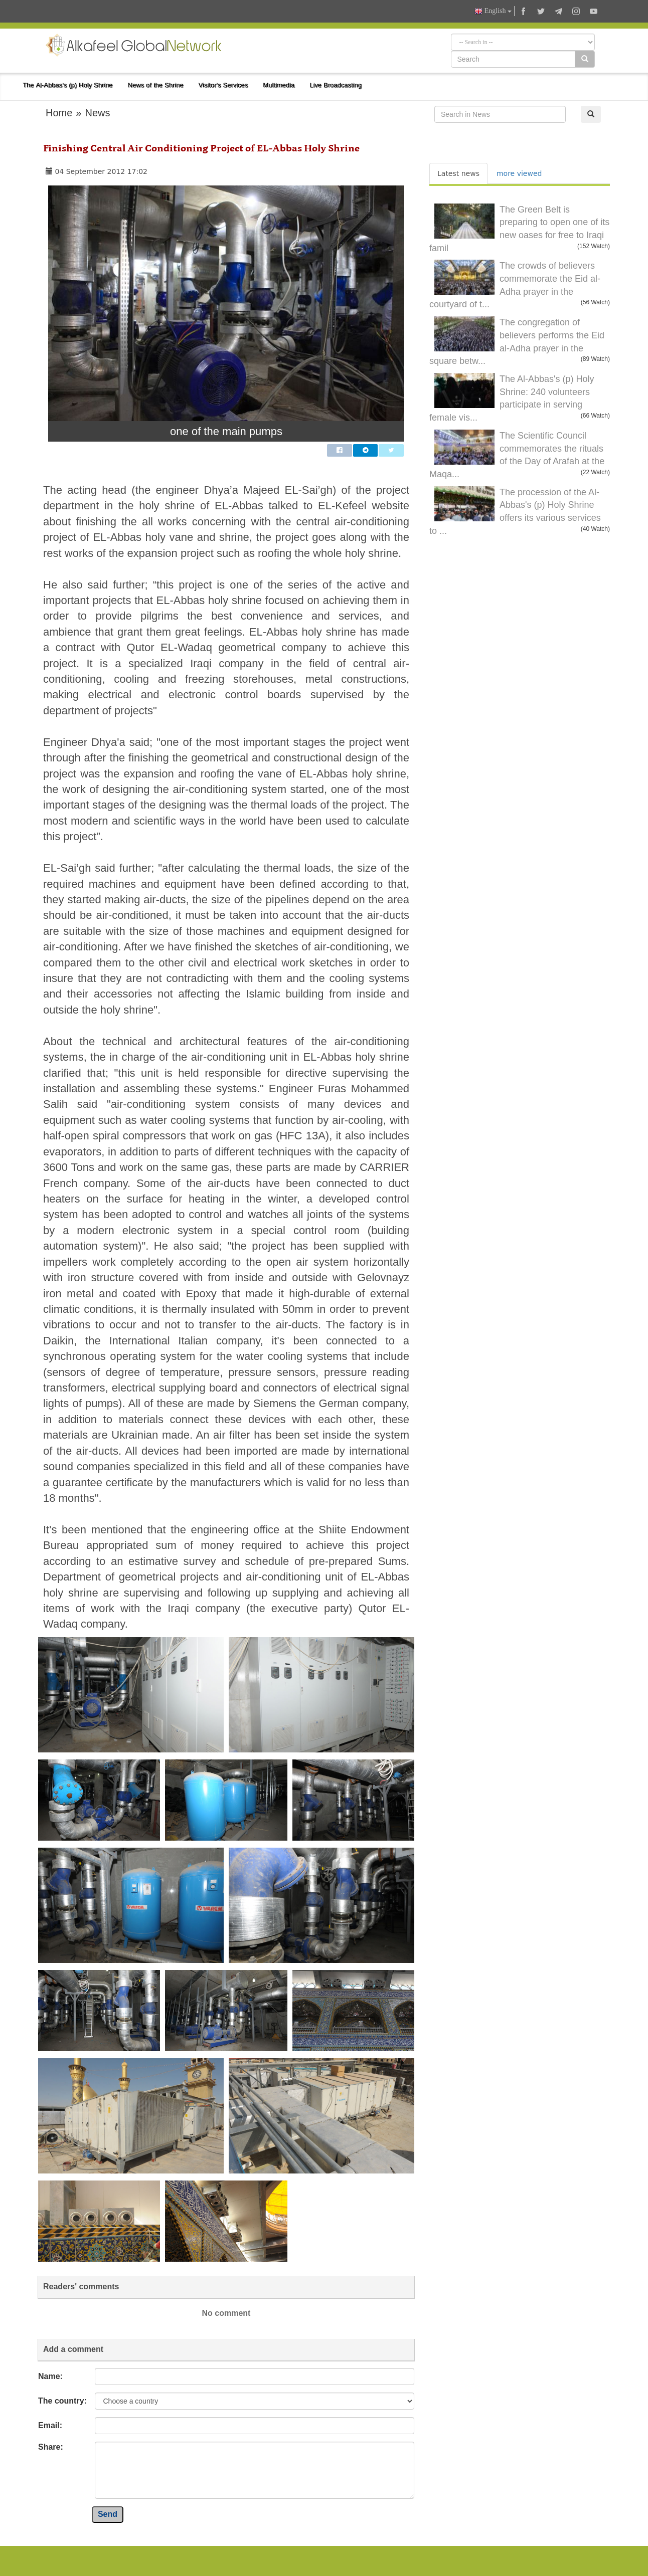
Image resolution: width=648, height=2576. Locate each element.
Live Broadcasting (335, 85)
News (97, 112)
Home (59, 112)
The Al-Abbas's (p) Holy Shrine (68, 85)
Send (107, 2514)
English (493, 11)
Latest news (458, 173)
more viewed (519, 173)
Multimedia (278, 85)
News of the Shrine (156, 85)
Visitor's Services (223, 85)
